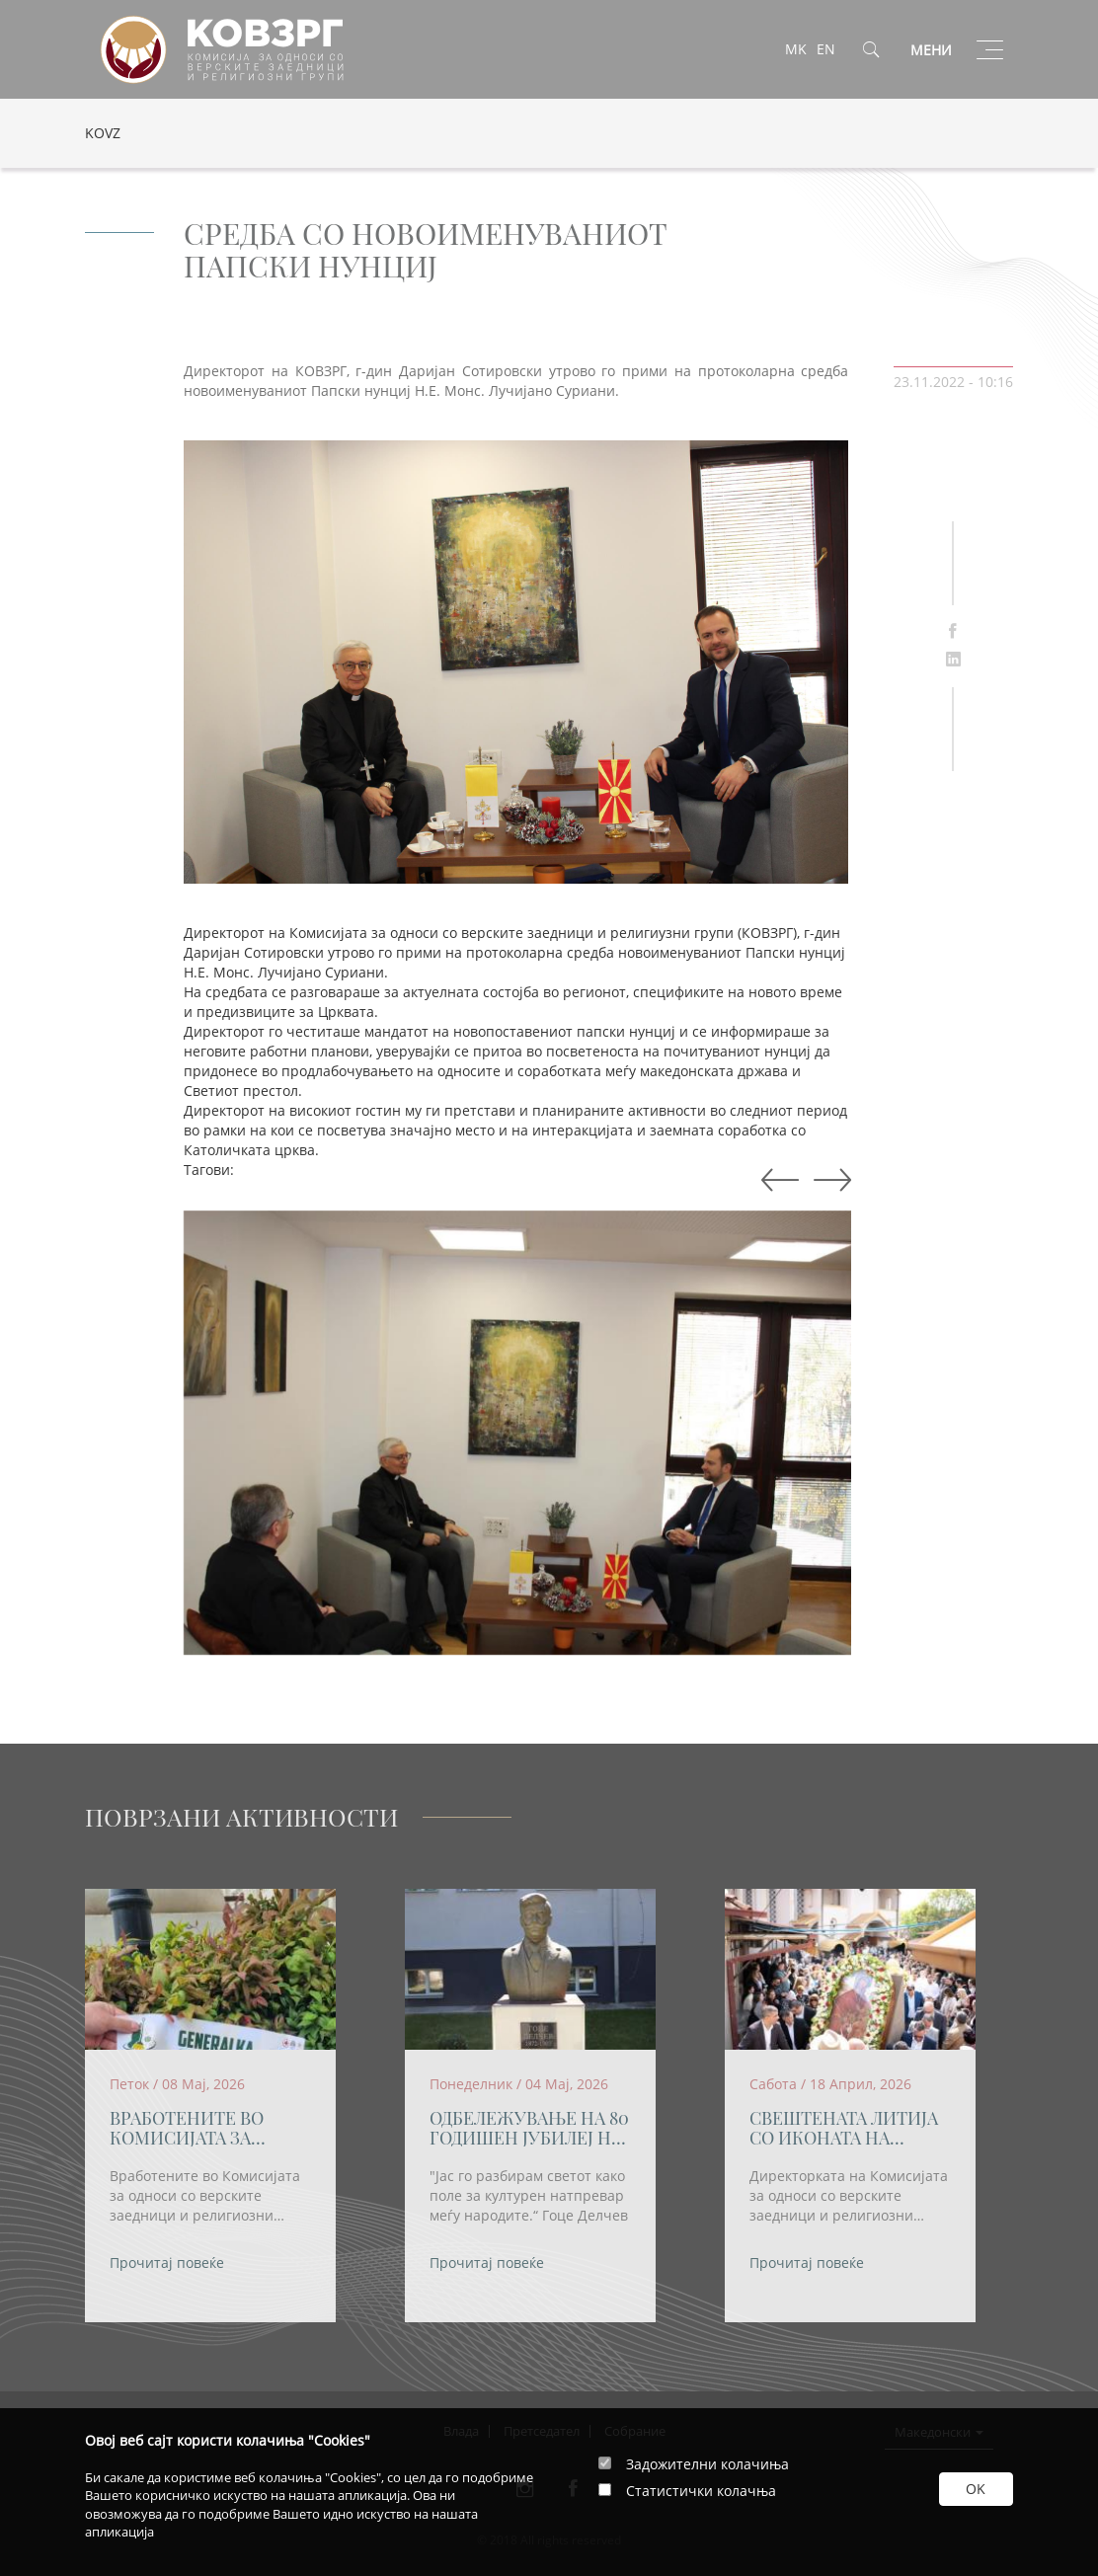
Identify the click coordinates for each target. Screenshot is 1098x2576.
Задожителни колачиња (707, 2464)
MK (796, 48)
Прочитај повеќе (167, 2262)
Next (776, 1180)
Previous (828, 1180)
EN (826, 48)
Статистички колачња (701, 2490)
